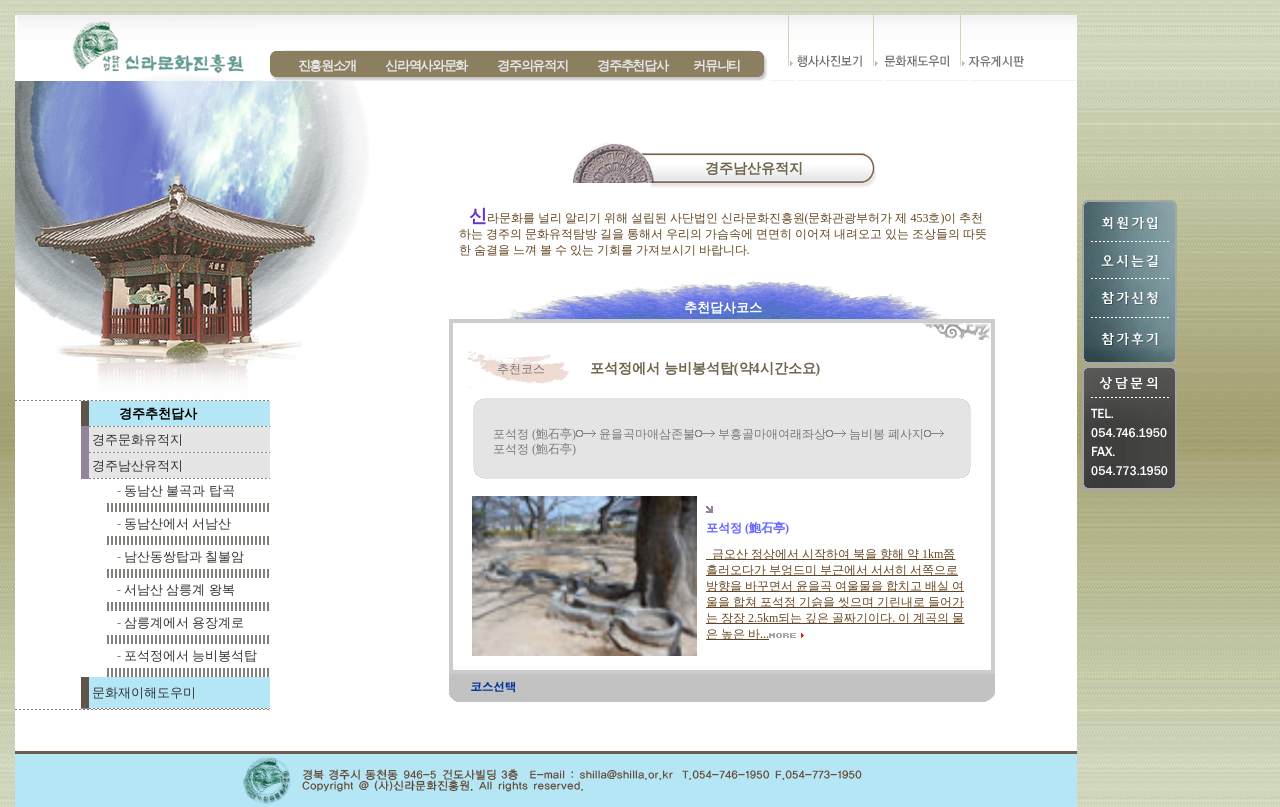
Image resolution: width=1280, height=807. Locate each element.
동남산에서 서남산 (177, 523)
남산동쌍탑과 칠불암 (184, 556)
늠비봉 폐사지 (886, 434)
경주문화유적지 (137, 439)
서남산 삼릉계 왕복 (179, 589)
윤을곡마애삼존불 (647, 434)
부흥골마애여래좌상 (772, 434)
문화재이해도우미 (144, 692)
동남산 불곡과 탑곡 (179, 490)
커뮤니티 (716, 65)
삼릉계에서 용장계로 (184, 622)
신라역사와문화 (426, 65)
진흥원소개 (327, 65)
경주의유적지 (532, 65)
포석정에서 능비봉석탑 (190, 655)
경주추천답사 (632, 65)
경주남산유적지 (137, 465)
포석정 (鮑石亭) (534, 434)
